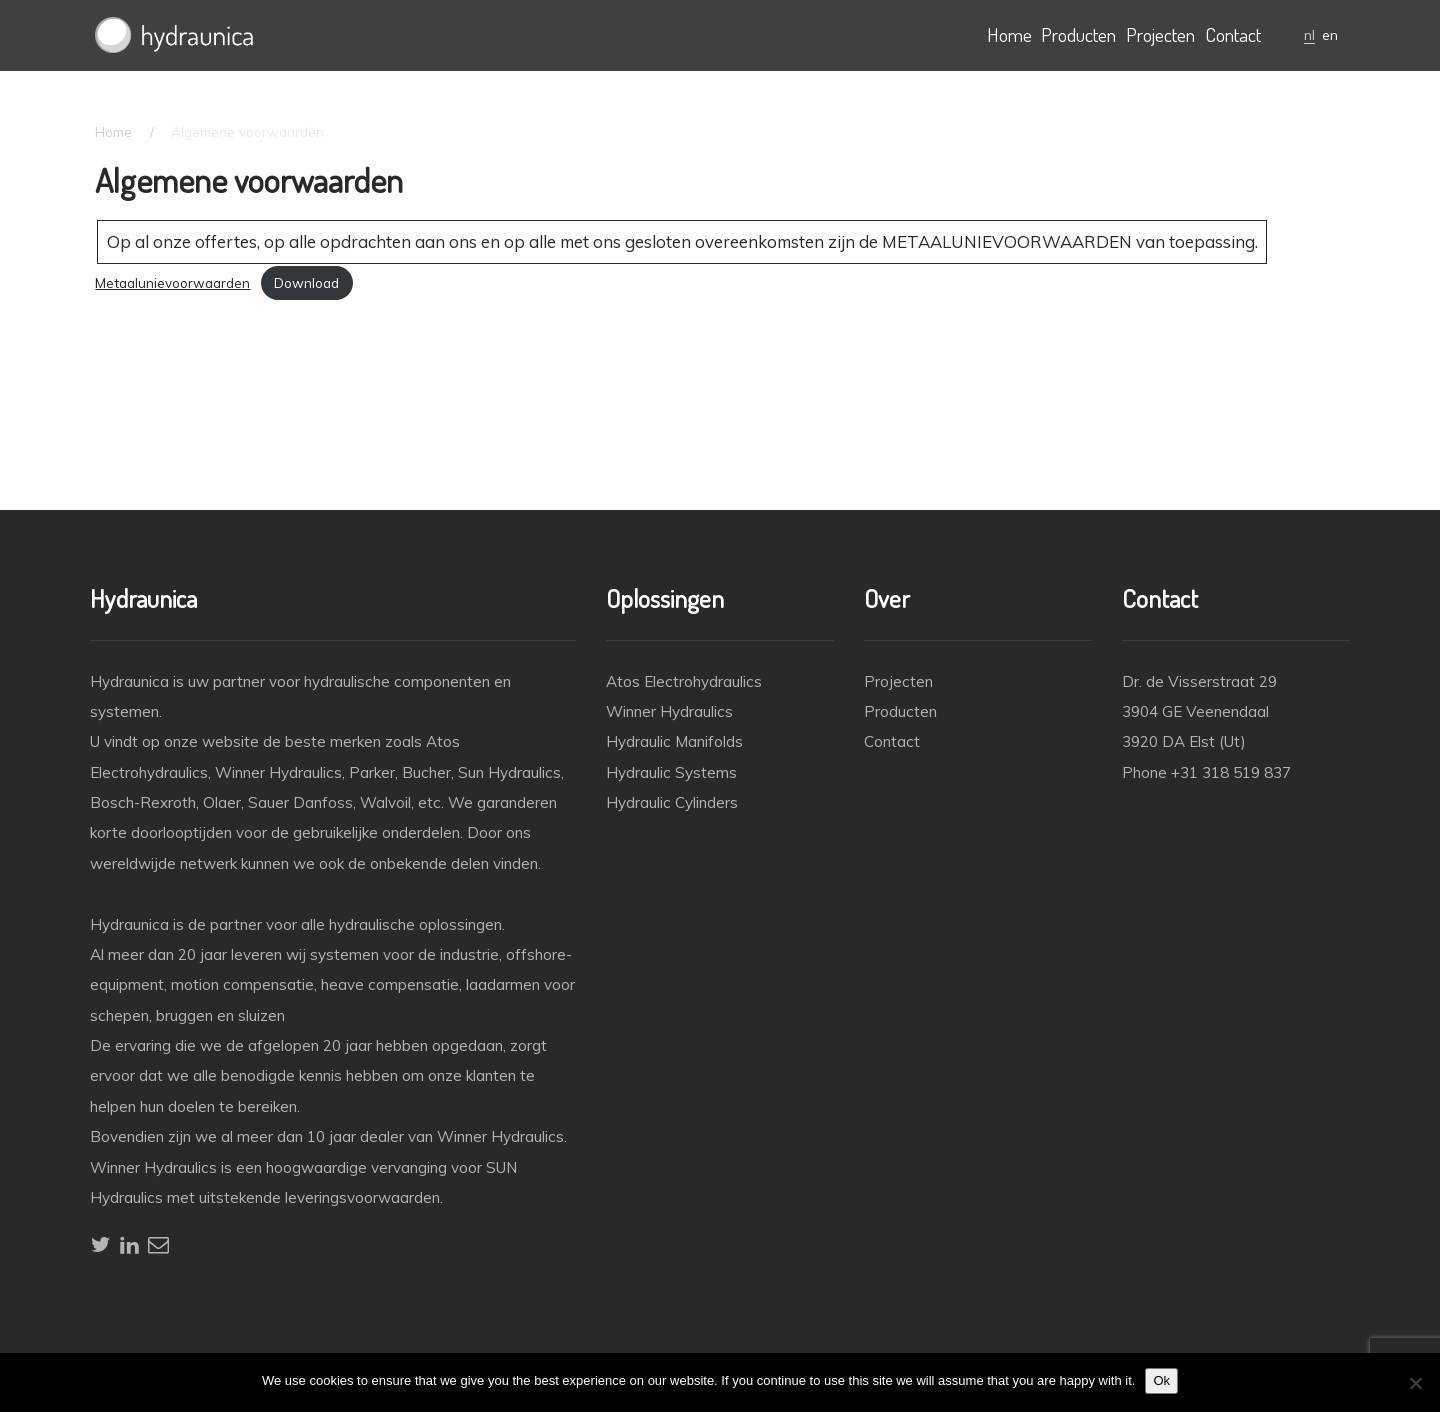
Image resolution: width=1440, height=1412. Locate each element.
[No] (1415, 1383)
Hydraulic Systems (671, 772)
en (1330, 34)
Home (1009, 34)
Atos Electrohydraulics (684, 681)
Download (306, 282)
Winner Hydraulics (669, 711)
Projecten (1160, 34)
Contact (1233, 34)
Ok (1161, 1380)
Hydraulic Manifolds (674, 741)
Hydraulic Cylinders (672, 802)
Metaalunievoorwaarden (172, 282)
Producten (1078, 34)
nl (1309, 34)
